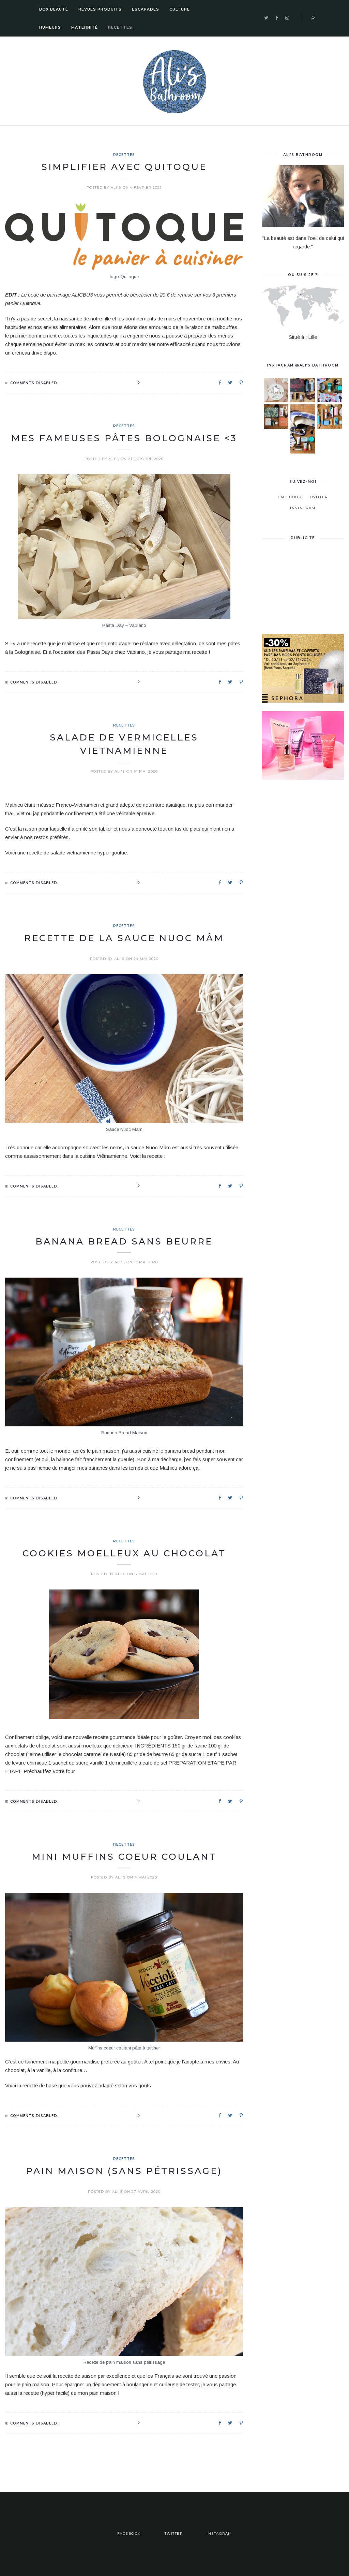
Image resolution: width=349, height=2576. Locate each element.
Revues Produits (100, 9)
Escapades (145, 9)
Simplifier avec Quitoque (124, 166)
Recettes (120, 27)
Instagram (303, 508)
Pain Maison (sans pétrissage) (124, 2170)
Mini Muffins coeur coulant (124, 1856)
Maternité (84, 27)
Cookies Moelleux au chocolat (124, 1553)
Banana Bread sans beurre (124, 1241)
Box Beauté (53, 9)
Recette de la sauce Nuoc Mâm (124, 938)
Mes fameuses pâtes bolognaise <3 (124, 438)
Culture (179, 9)
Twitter (318, 497)
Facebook (289, 497)
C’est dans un (302, 430)
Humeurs (50, 27)
